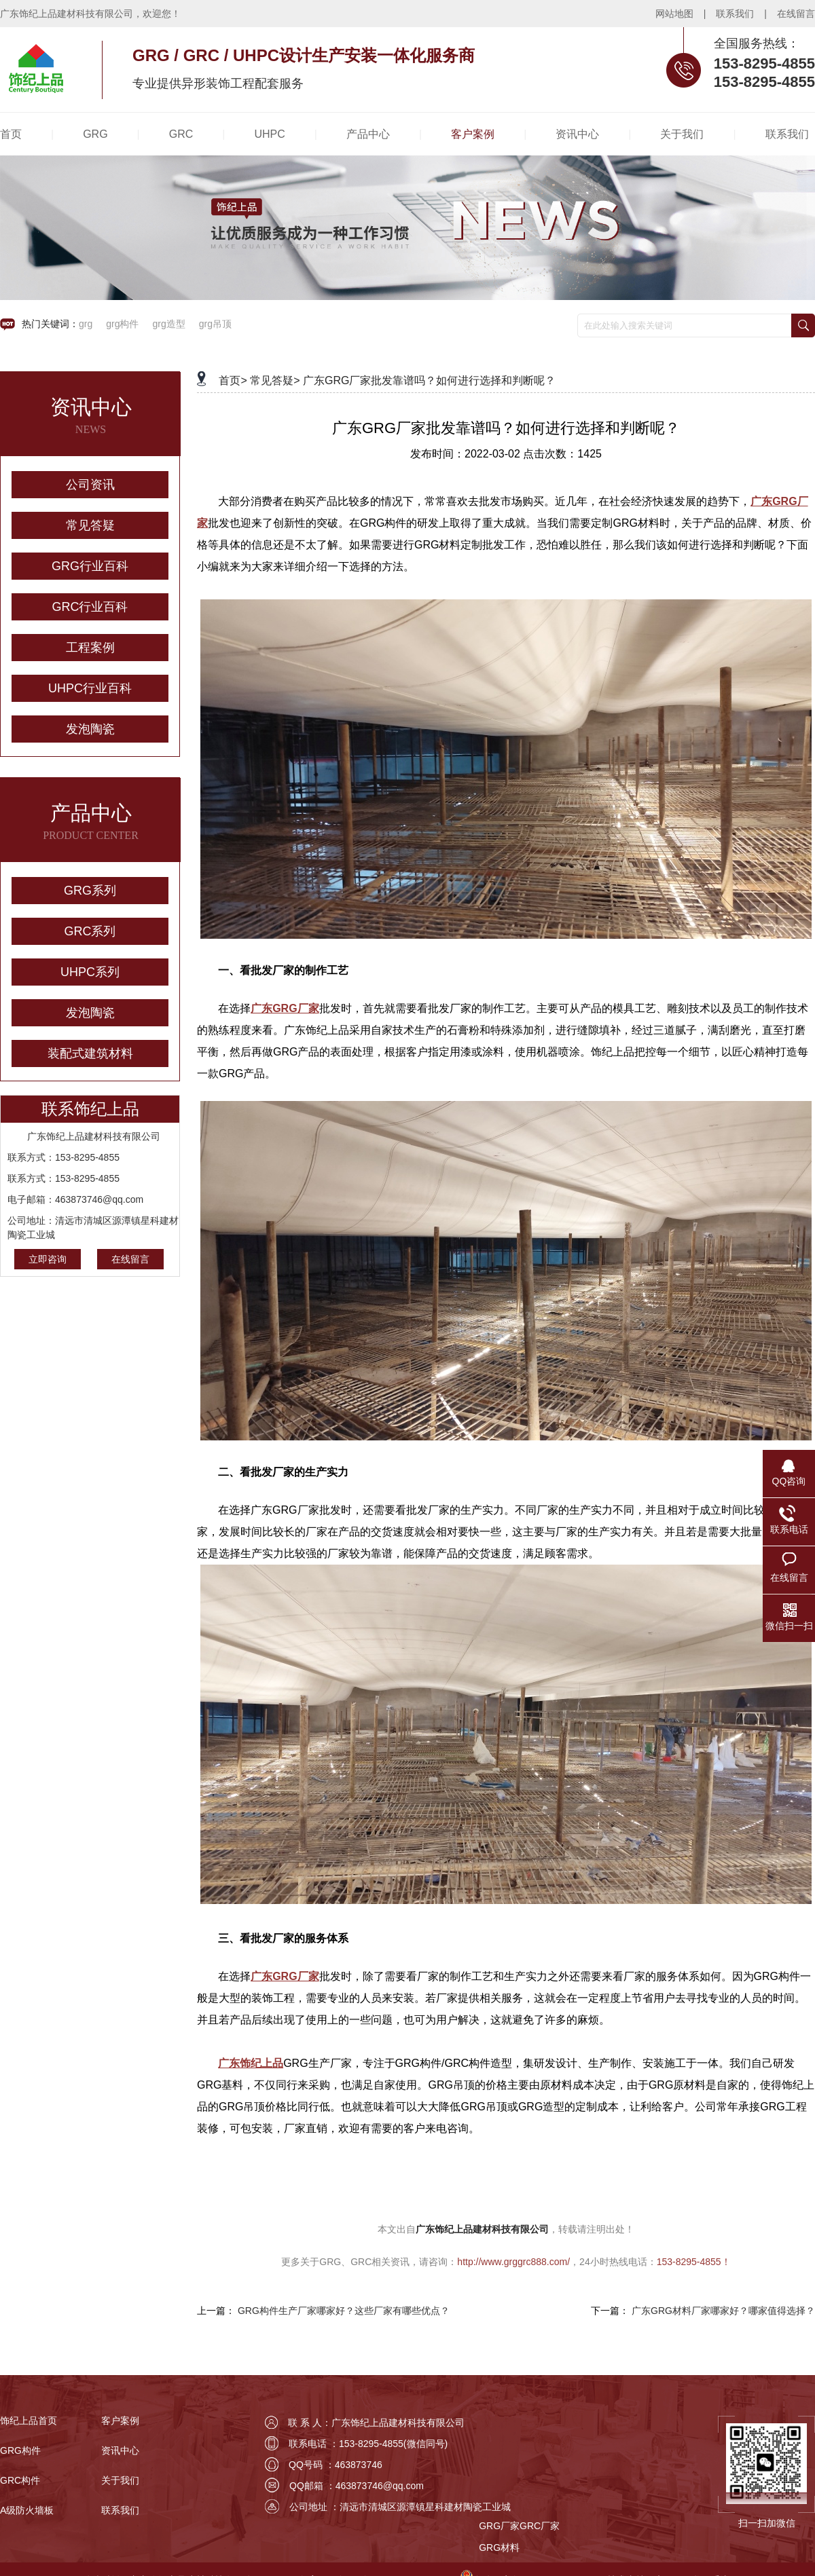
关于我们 (120, 2480)
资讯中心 (120, 2450)
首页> (233, 380)
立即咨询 (48, 1259)
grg (85, 323)
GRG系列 (90, 890)
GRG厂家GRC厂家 (519, 2526)
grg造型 (168, 323)
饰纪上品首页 (28, 2420)
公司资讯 (90, 484)
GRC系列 (90, 931)
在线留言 (796, 13)
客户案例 (120, 2420)
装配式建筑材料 (90, 1053)
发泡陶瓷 (90, 729)
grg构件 (122, 323)
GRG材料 (499, 2547)
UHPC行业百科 (90, 688)
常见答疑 (90, 525)
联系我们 (735, 13)
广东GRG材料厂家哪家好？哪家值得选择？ (723, 2310)
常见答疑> (275, 380)
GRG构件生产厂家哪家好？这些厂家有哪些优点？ (344, 2310)
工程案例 (90, 647)
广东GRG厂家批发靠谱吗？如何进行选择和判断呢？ (429, 380)
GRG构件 (20, 2450)
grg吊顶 (215, 323)
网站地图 (674, 13)
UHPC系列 (90, 972)
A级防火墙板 (27, 2510)
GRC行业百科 (90, 607)
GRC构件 (20, 2480)
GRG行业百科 (90, 566)
